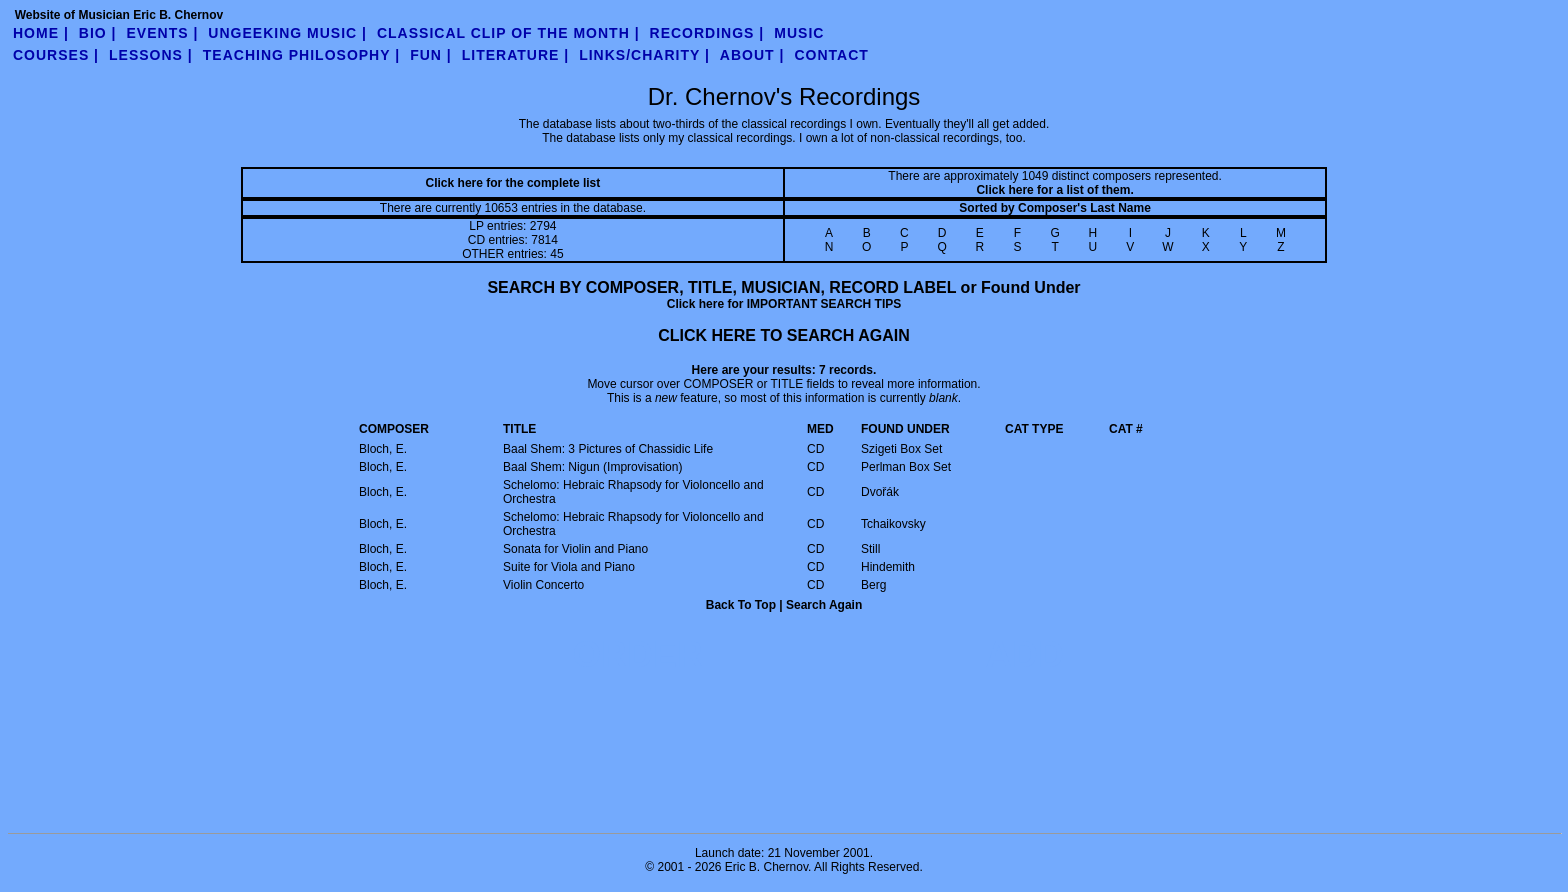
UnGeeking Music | (287, 33)
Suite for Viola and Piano (569, 567)
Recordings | (707, 33)
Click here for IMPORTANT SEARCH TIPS (784, 304)
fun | (431, 55)
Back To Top (741, 605)
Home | (41, 33)
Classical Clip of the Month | (508, 33)
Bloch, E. (383, 449)
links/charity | (644, 55)
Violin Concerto (543, 585)
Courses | (56, 55)
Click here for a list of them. (1054, 190)
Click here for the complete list (513, 183)
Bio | (98, 33)
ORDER (638, 654)
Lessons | (151, 55)
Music (799, 33)
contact (831, 55)
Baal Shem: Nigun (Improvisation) (592, 467)
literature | (515, 55)
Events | (163, 33)
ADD (1025, 654)
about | (752, 55)
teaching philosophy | (301, 55)
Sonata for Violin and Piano (575, 549)
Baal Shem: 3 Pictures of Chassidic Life (608, 449)
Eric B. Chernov (766, 867)
